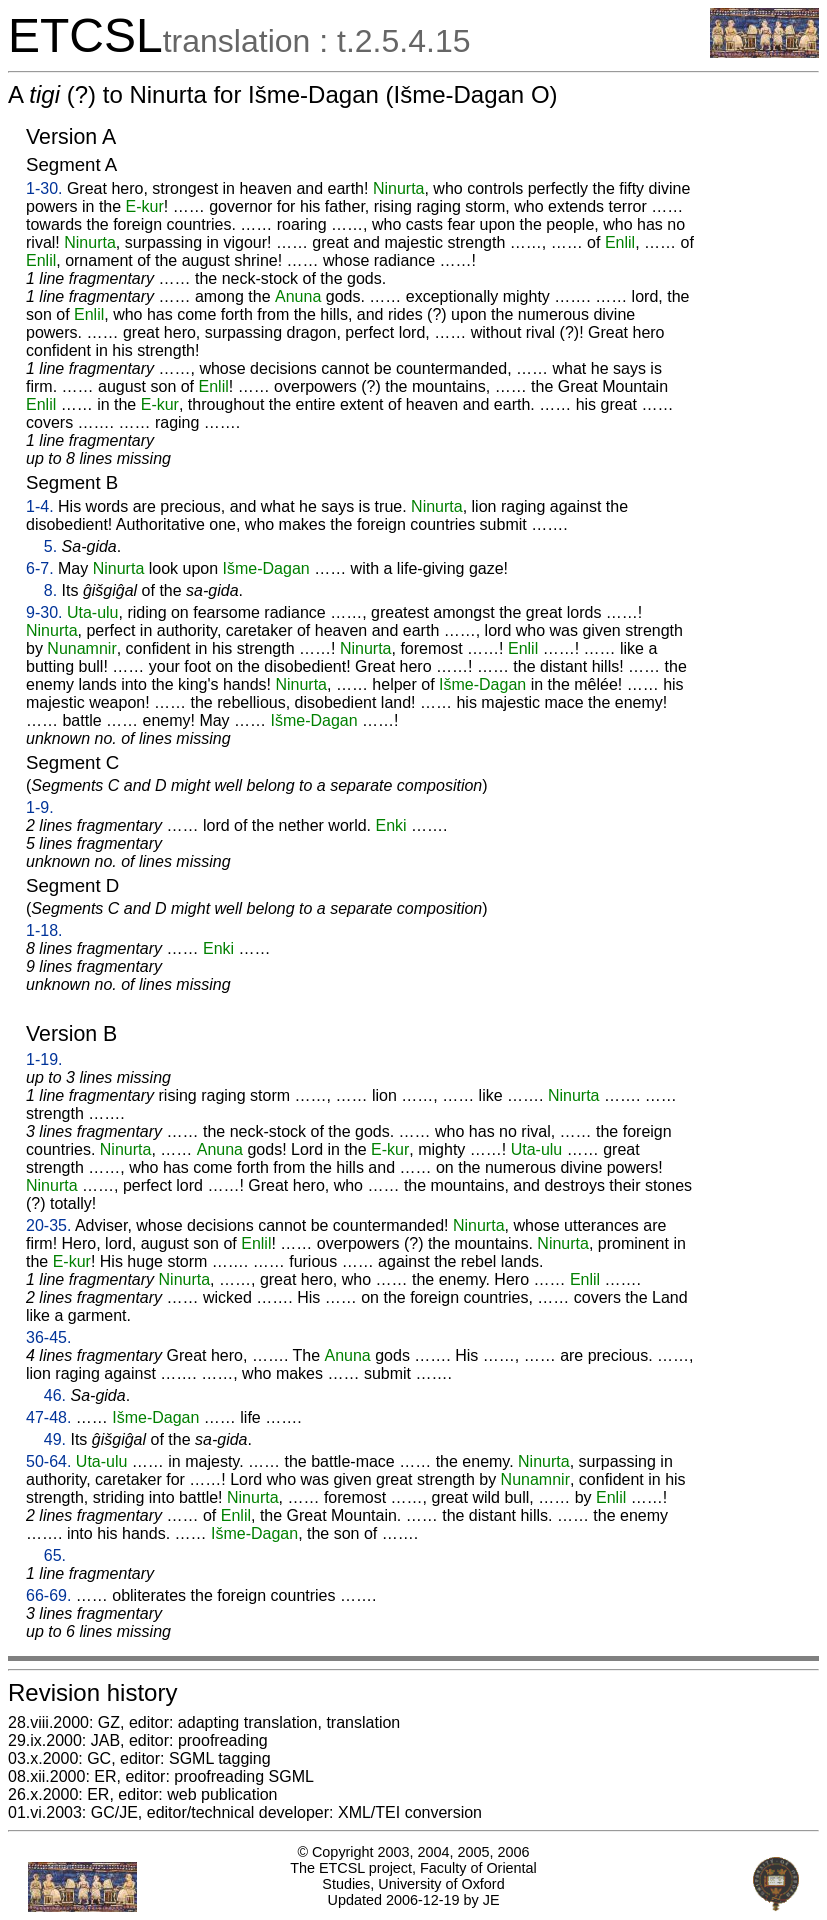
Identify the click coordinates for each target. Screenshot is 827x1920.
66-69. (48, 1595)
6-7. (40, 568)
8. (50, 590)
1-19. (44, 1059)
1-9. (40, 807)
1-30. (44, 188)
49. (55, 1439)
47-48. (48, 1417)
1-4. (40, 506)
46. (55, 1395)
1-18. (44, 930)
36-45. (48, 1337)
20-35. (48, 1225)
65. (55, 1555)
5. (50, 546)
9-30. (44, 612)
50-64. (48, 1461)
